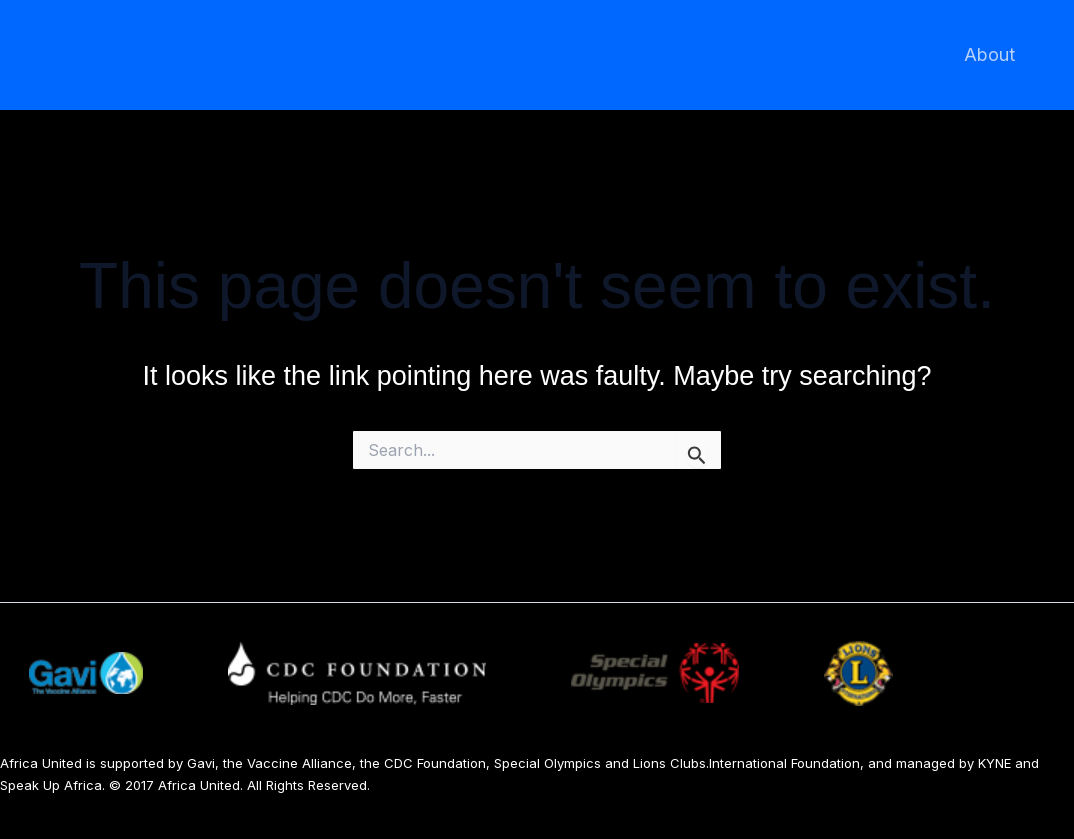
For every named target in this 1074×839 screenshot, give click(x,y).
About (990, 54)
